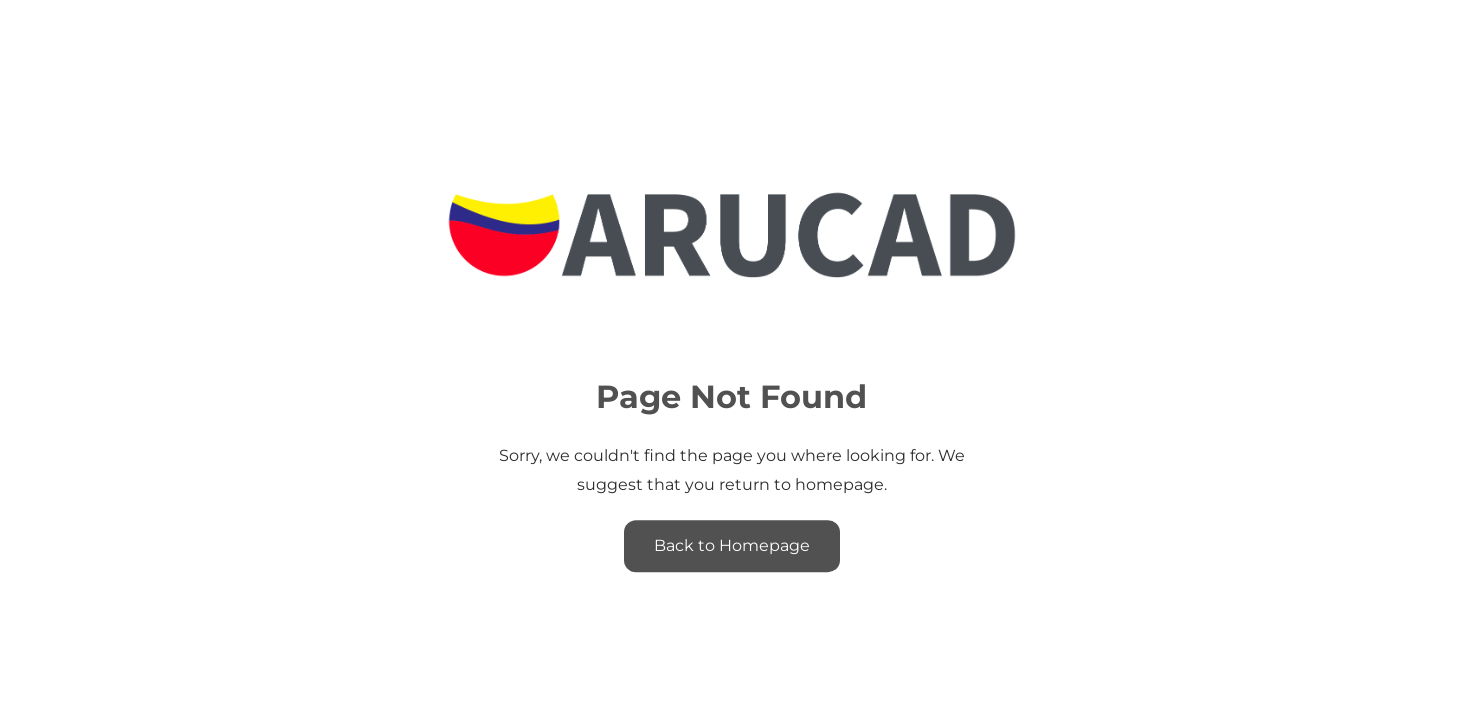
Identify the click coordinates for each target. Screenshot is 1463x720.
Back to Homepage (732, 545)
